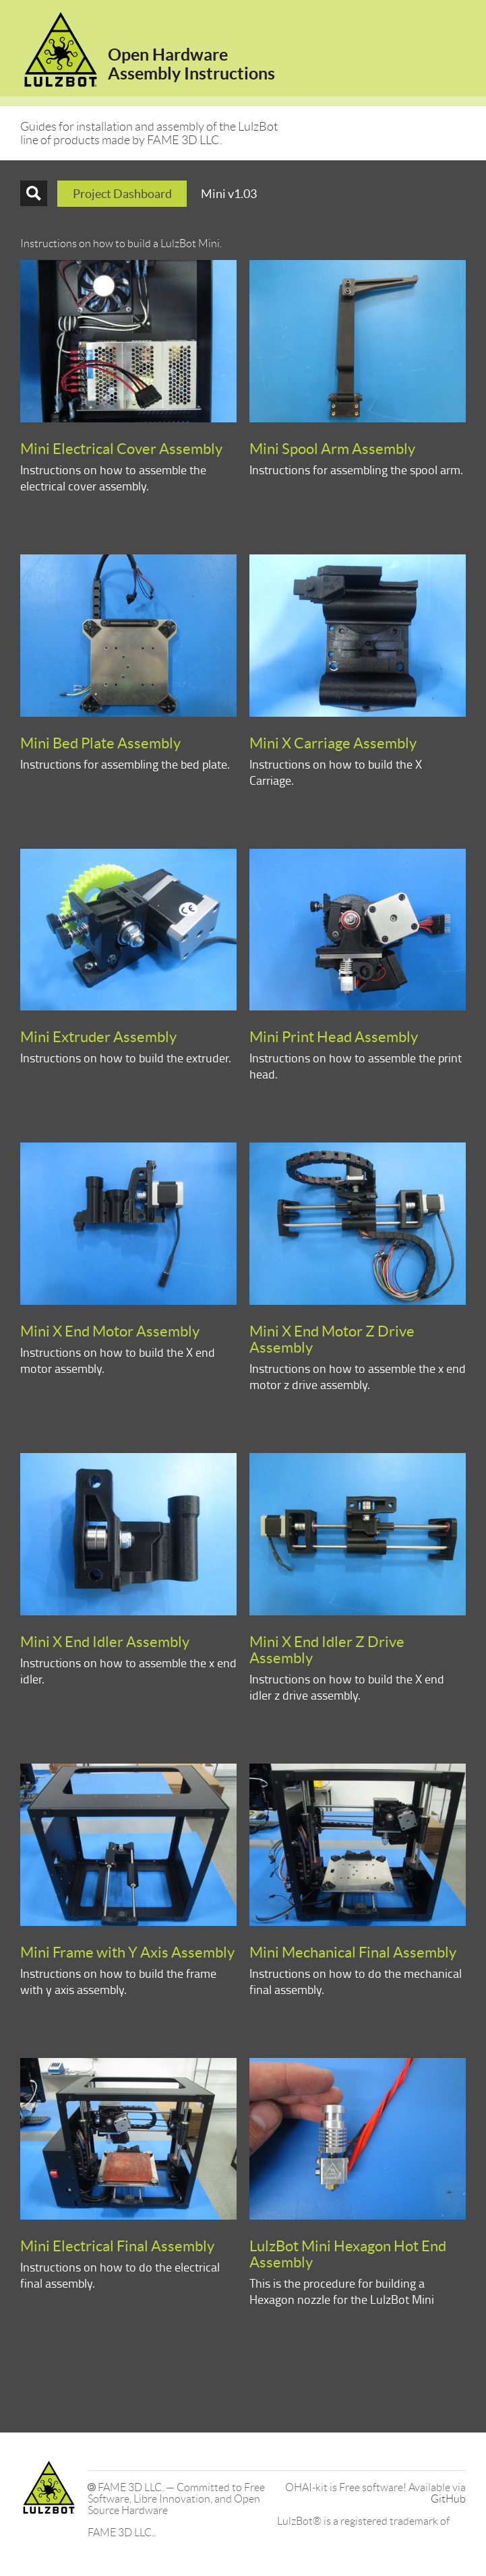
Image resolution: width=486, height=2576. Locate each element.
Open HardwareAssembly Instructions (191, 64)
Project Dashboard (122, 194)
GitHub (448, 2499)
